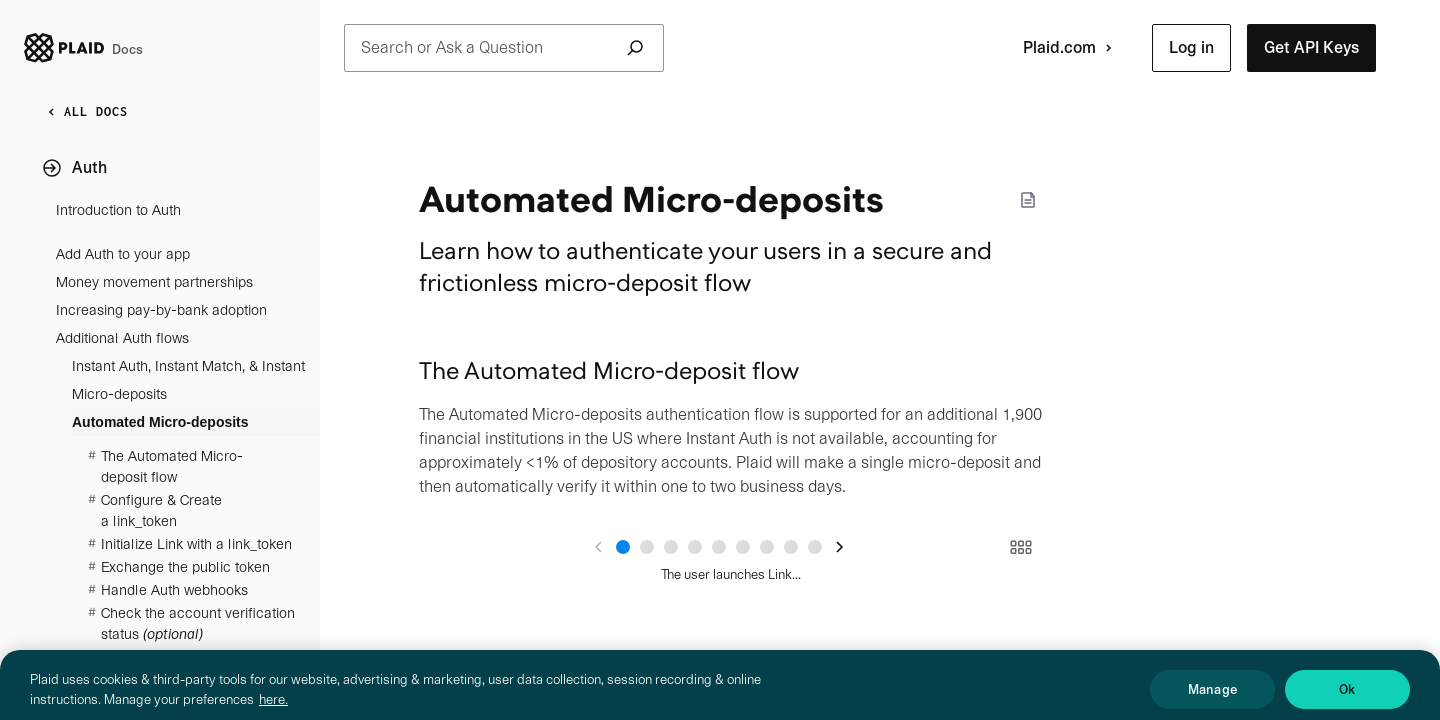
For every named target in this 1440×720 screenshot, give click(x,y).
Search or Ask (504, 48)
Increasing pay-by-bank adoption (161, 310)
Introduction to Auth (118, 210)
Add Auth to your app (123, 254)
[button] (1191, 48)
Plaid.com (1071, 48)
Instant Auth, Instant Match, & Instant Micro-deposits (188, 380)
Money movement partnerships (154, 282)
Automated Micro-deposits (160, 422)
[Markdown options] (1028, 200)
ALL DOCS (84, 112)
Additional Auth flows (122, 338)
